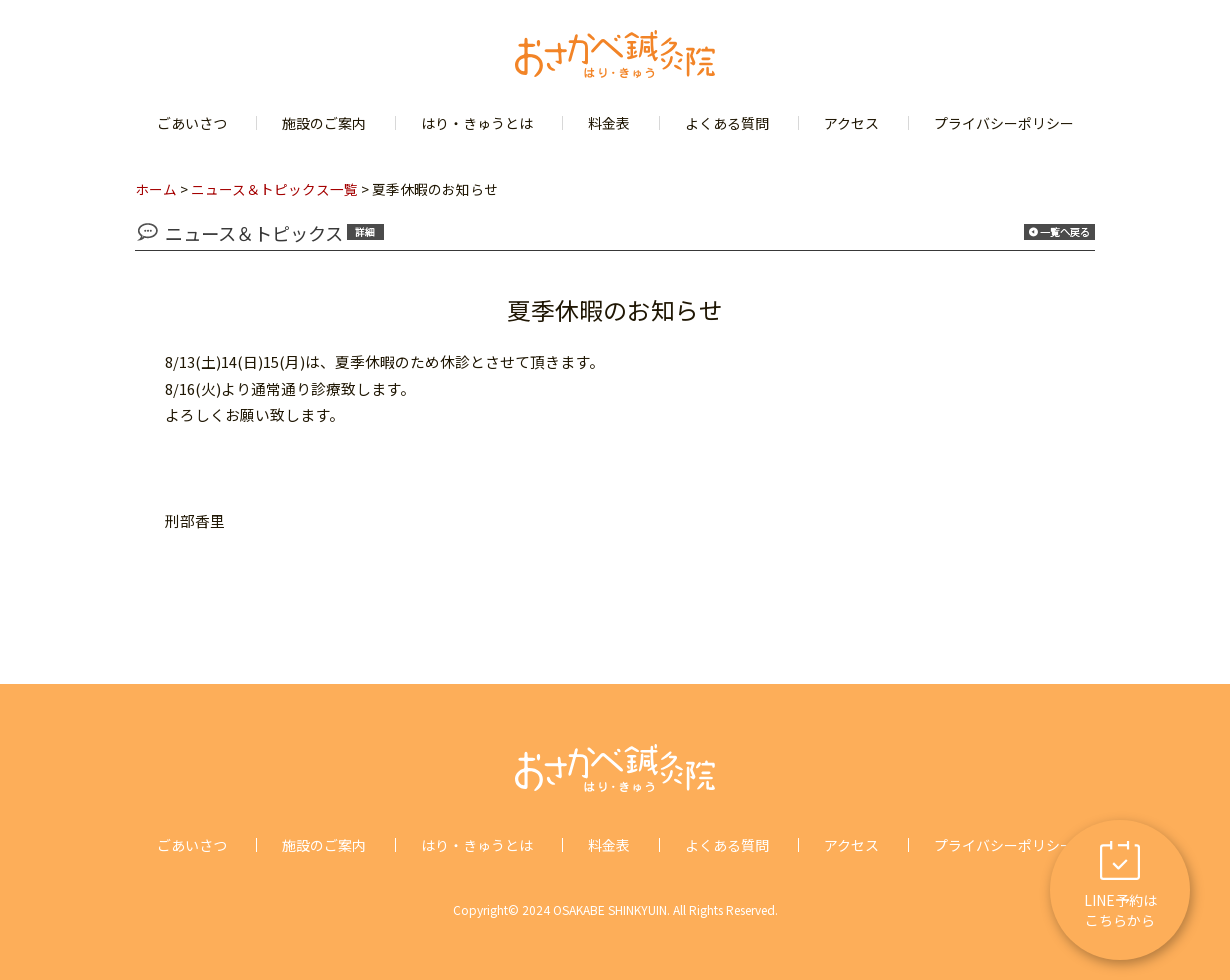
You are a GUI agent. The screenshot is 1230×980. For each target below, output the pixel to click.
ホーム (156, 189)
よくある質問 (727, 123)
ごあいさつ (192, 123)
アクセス (851, 123)
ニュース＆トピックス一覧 (274, 189)
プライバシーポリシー (1004, 123)
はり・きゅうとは (477, 123)
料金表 (609, 123)
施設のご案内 (324, 123)
